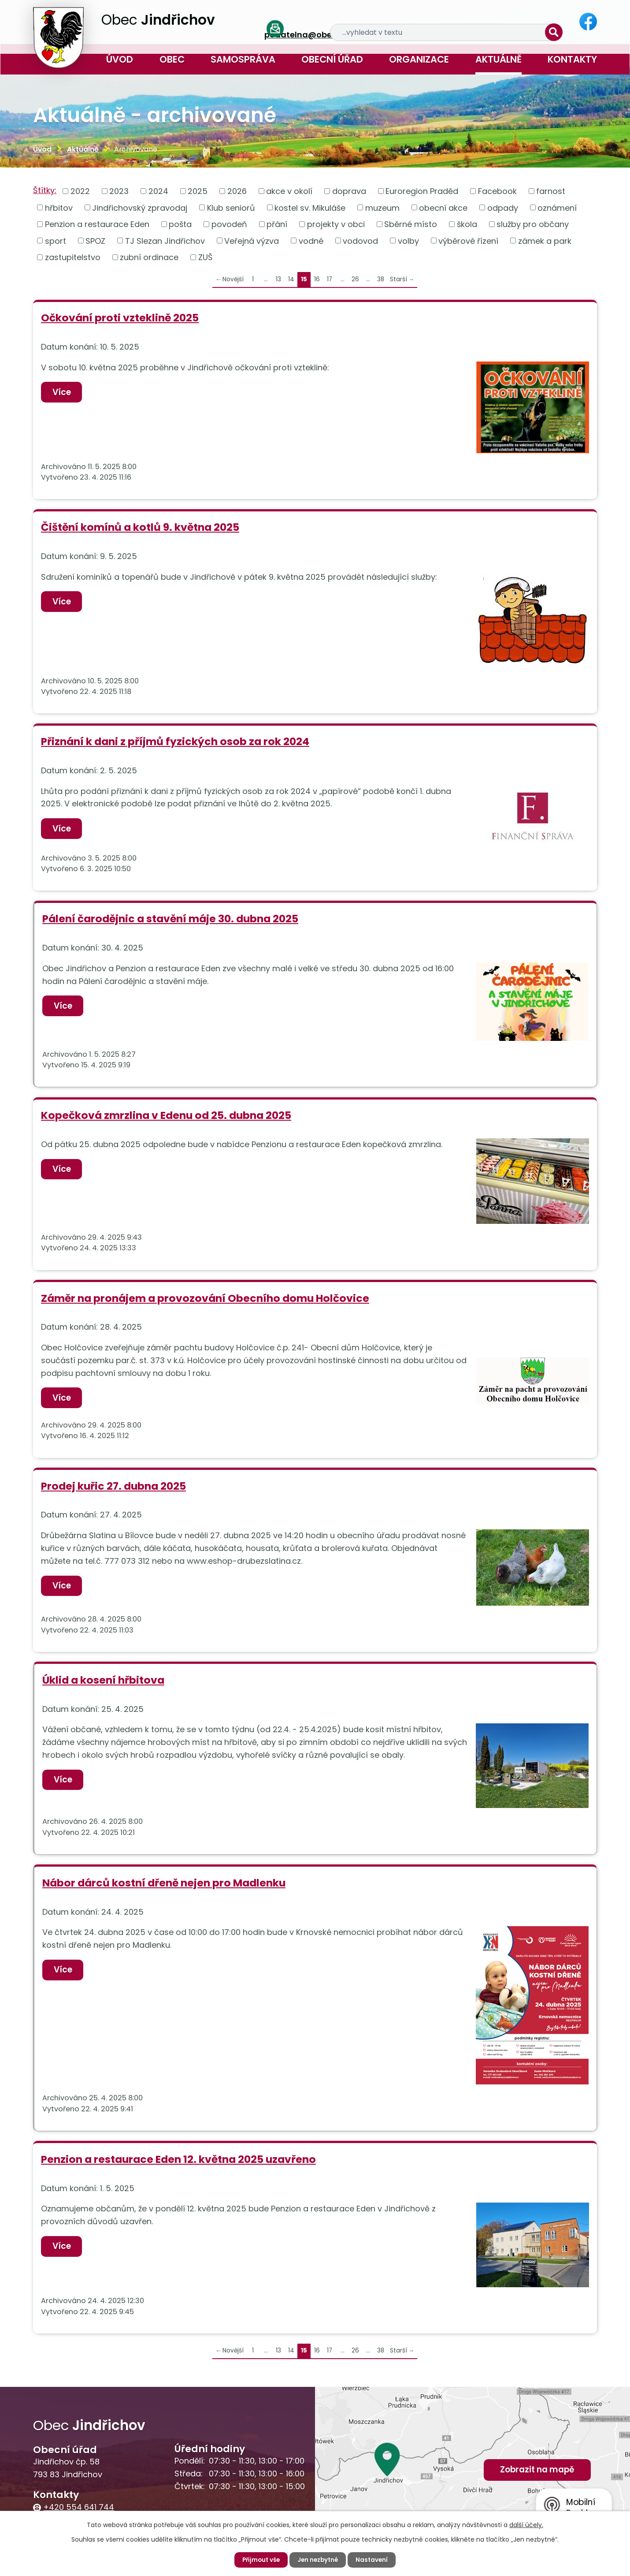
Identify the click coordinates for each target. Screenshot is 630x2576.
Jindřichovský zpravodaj (139, 207)
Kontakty (572, 59)
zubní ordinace (149, 257)
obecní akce (443, 207)
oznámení (557, 207)
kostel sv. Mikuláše (309, 207)
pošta (180, 224)
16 (317, 279)
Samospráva (243, 59)
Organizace (419, 59)
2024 (158, 191)
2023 (119, 191)
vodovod (360, 240)
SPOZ (95, 240)
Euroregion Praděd (421, 191)
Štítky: (44, 190)
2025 (198, 191)
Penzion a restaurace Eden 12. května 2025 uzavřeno (178, 2159)
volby (408, 240)
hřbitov (59, 207)
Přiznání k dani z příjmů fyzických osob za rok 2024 (175, 741)
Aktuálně (498, 59)
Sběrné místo (410, 224)
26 (355, 279)
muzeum (382, 207)
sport (55, 240)
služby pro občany (533, 224)
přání (277, 224)
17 (329, 279)
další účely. (526, 2524)
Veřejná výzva (251, 240)
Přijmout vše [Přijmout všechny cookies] (259, 2559)
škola (467, 224)
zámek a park (544, 240)
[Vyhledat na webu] (493, 22)
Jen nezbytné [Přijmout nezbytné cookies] (318, 2559)
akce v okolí (289, 191)
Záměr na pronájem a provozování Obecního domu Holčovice (205, 1298)
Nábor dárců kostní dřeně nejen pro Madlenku (163, 1883)
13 (278, 279)
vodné (311, 240)
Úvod (119, 59)
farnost (550, 191)
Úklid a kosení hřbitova (103, 1680)
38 (380, 279)
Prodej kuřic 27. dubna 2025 (113, 1486)
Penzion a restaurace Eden (97, 224)
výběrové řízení (468, 240)
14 (291, 279)
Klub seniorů (231, 207)
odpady (502, 207)
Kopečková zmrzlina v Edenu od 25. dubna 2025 (166, 1115)
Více (62, 392)
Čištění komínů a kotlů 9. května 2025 (140, 527)
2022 (80, 191)
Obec (172, 59)
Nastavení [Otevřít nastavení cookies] (374, 2559)
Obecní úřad (332, 59)
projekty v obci (336, 224)
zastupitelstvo (72, 257)
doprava (349, 191)
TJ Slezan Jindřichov (165, 240)
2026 (237, 191)
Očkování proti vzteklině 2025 (120, 317)
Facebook (497, 191)
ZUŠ (205, 257)
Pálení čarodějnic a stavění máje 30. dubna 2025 (170, 918)
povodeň (229, 224)
